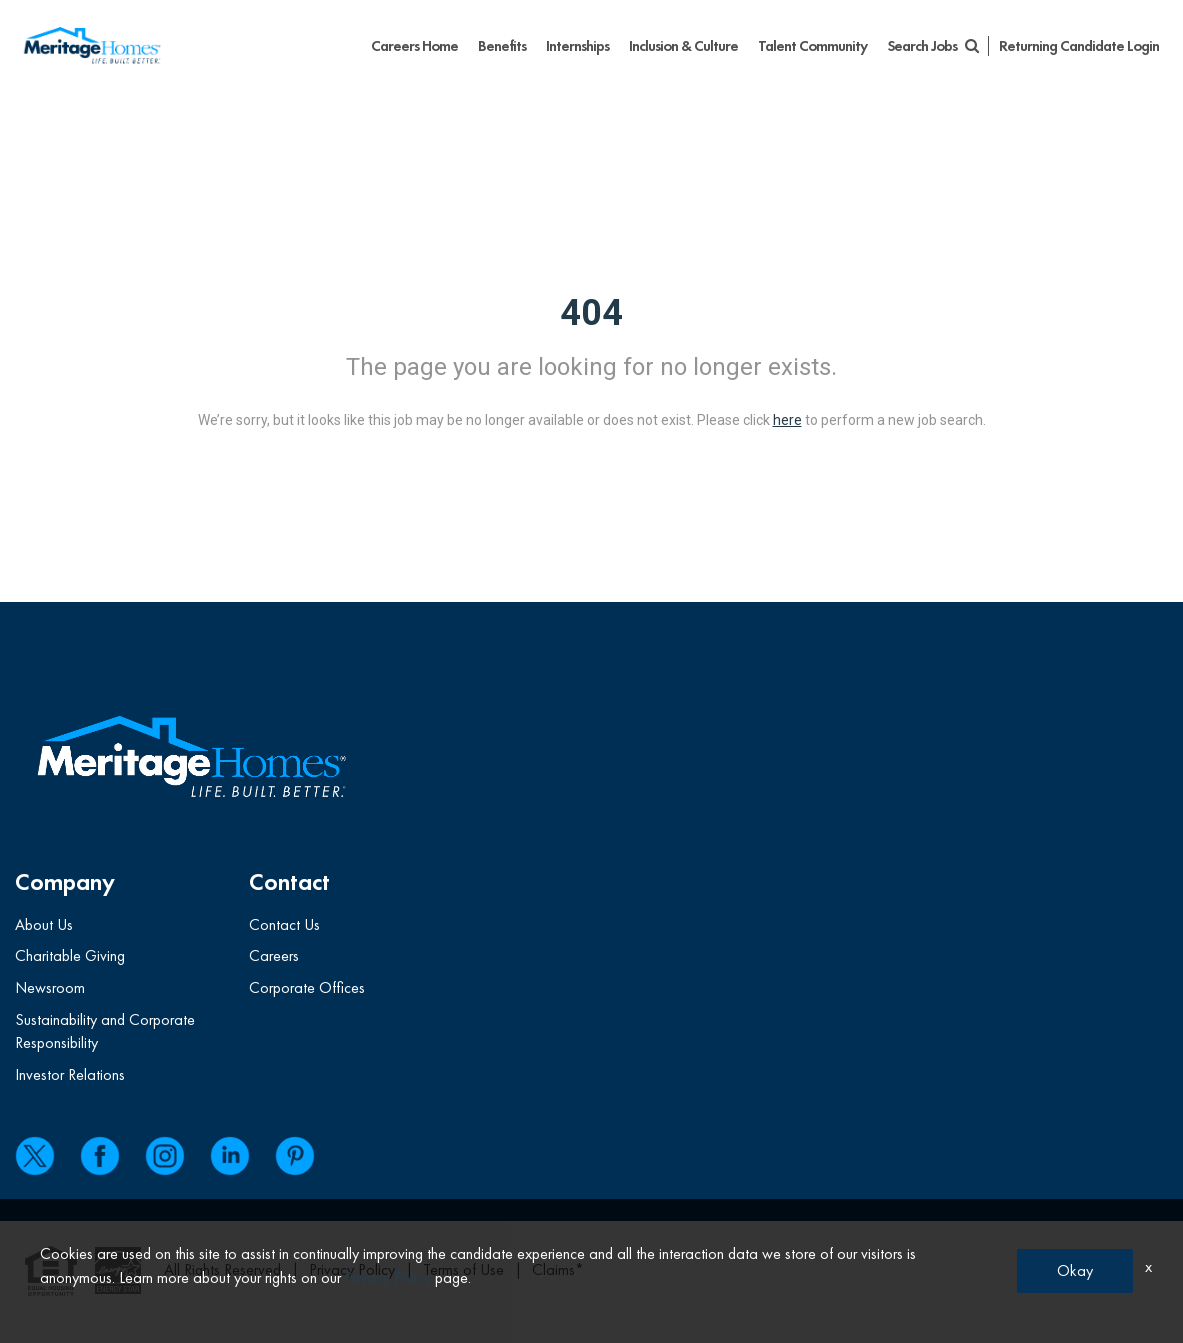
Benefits (502, 46)
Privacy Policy (352, 1269)
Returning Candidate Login (1079, 46)
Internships (577, 46)
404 (591, 313)
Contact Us (284, 924)
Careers (274, 955)
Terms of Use (463, 1269)
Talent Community (812, 46)
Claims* (558, 1269)
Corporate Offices (307, 987)
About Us (44, 924)
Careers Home (414, 46)
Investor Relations (70, 1074)
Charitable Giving (70, 955)
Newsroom (50, 987)
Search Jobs (932, 46)
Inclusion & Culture (683, 46)
